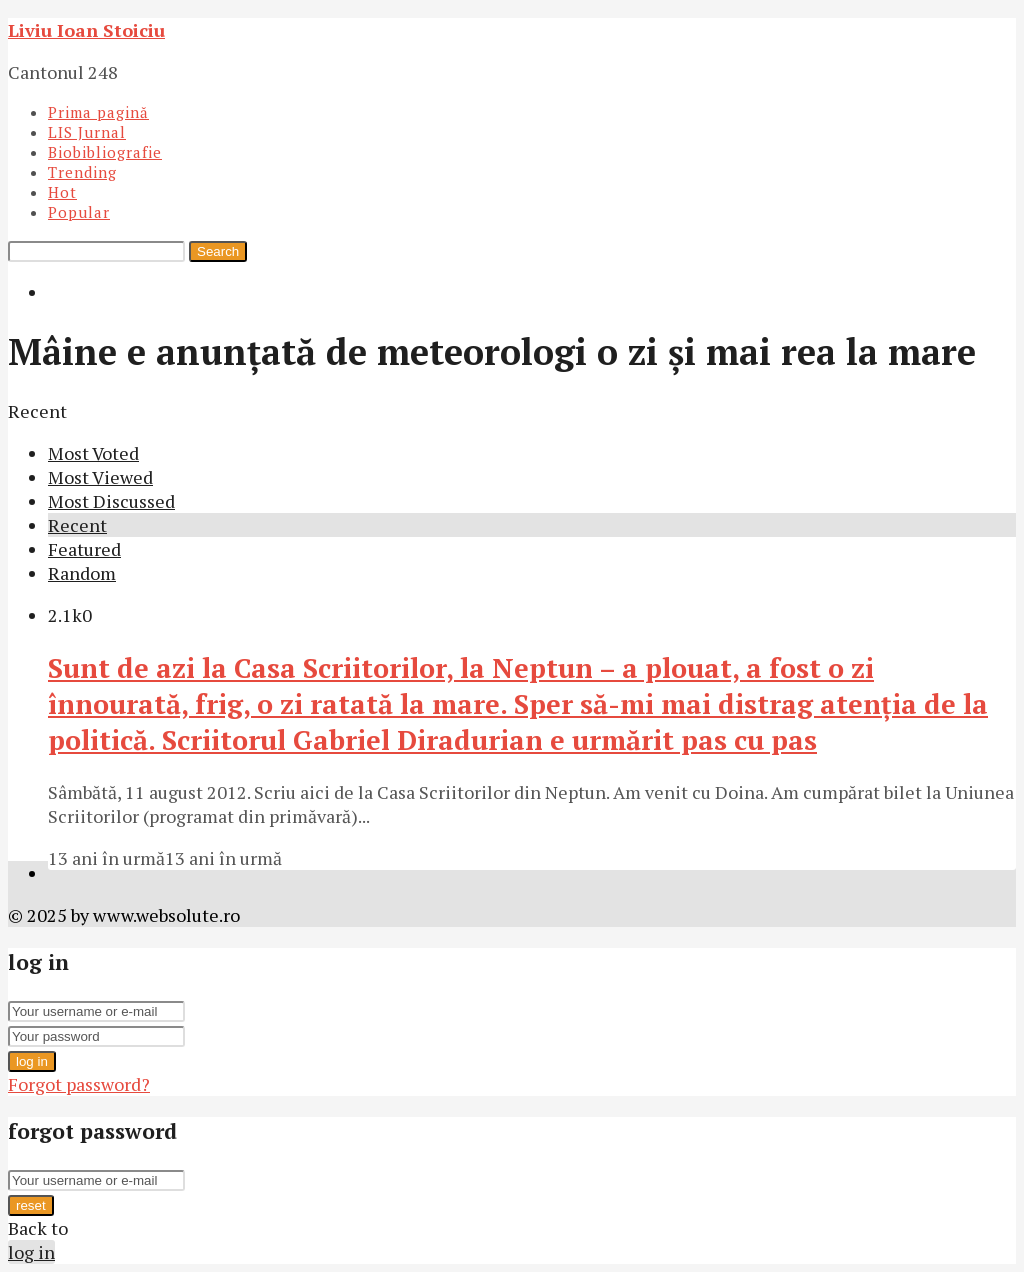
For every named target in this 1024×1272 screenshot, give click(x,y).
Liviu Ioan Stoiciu (86, 30)
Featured (84, 549)
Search (218, 251)
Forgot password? (79, 1084)
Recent (77, 525)
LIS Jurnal (87, 132)
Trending (82, 172)
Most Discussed (111, 501)
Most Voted (93, 453)
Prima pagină (98, 112)
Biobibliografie (105, 152)
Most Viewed (100, 477)
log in (32, 1061)
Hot (62, 192)
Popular (79, 212)
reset (31, 1205)
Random (82, 573)
